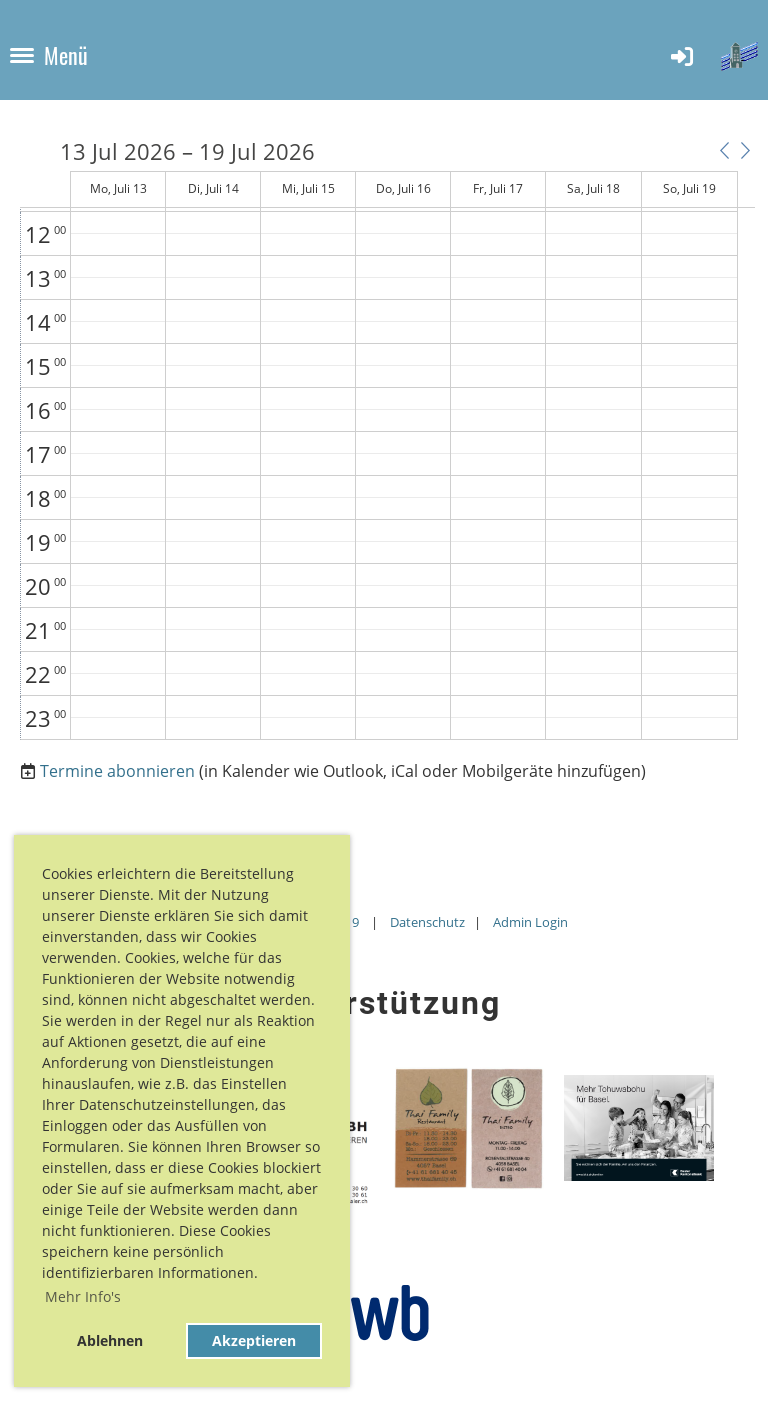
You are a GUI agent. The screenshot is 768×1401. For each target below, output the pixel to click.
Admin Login (530, 922)
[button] (724, 150)
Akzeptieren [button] (254, 1340)
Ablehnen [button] (110, 1340)
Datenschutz (427, 922)
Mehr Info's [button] (83, 1296)
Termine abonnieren (117, 771)
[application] (387, 440)
